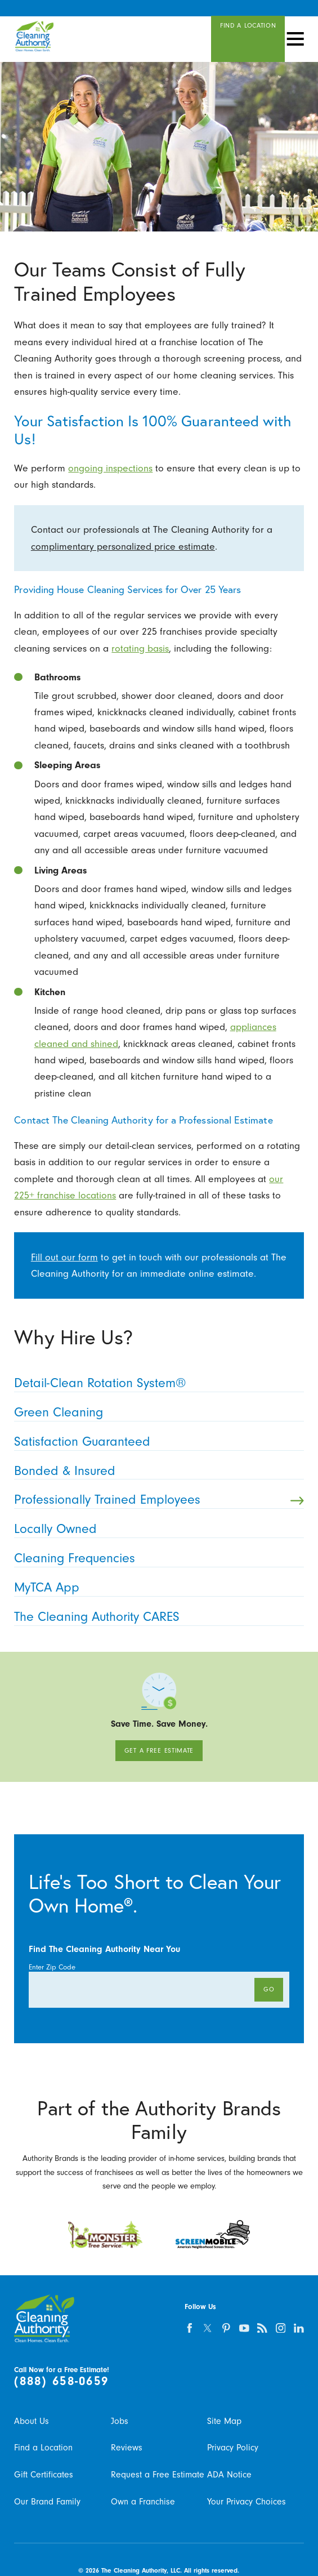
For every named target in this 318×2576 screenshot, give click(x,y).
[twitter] (208, 2328)
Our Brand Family (47, 2502)
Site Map (224, 2421)
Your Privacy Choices (246, 2502)
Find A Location (248, 25)
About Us (31, 2421)
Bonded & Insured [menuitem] (155, 1471)
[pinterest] (226, 2328)
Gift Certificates (43, 2475)
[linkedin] (299, 2328)
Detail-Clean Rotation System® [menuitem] (155, 1383)
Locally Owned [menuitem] (155, 1529)
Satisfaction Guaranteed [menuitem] (155, 1442)
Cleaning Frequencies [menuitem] (155, 1558)
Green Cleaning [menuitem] (155, 1412)
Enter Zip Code (52, 1967)
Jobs (119, 2421)
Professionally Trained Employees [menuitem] (158, 1500)
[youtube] (244, 2328)
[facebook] (189, 2328)
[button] (295, 39)
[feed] (263, 2328)
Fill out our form (64, 1257)
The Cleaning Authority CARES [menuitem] (155, 1617)
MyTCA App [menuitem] (155, 1587)
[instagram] (281, 2328)
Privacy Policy (232, 2448)
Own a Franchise (143, 2502)
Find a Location (43, 2448)
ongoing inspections (110, 468)
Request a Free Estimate (157, 2475)
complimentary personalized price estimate (123, 546)
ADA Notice (229, 2475)
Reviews (126, 2448)
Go (268, 1989)
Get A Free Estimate (159, 1750)
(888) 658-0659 (61, 2381)
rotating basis (140, 648)
